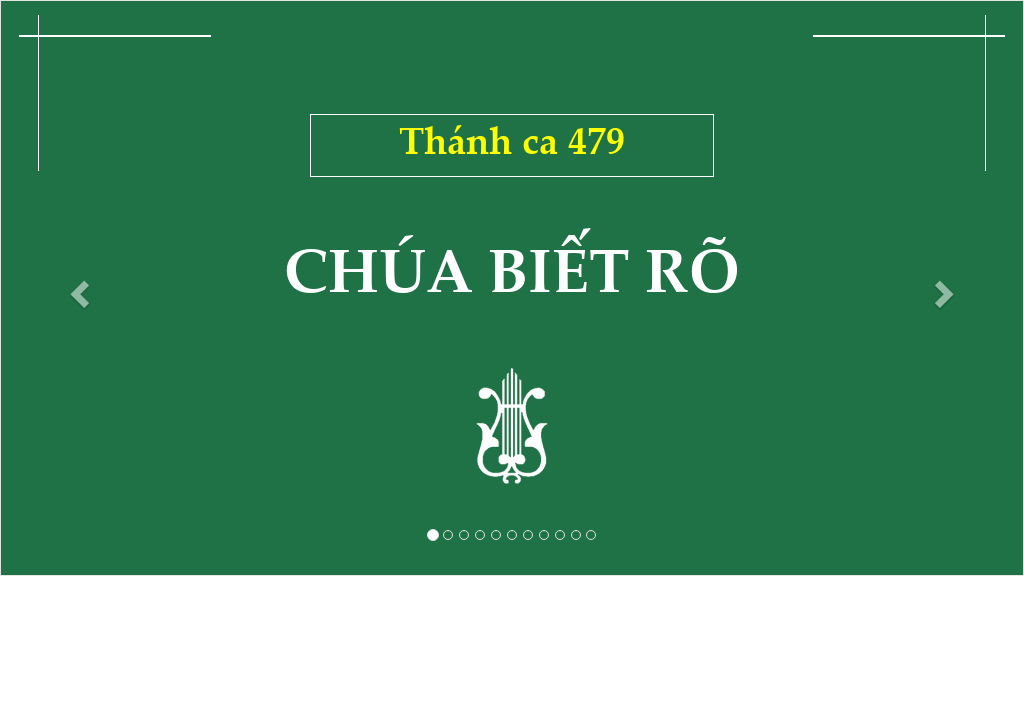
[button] (77, 288)
